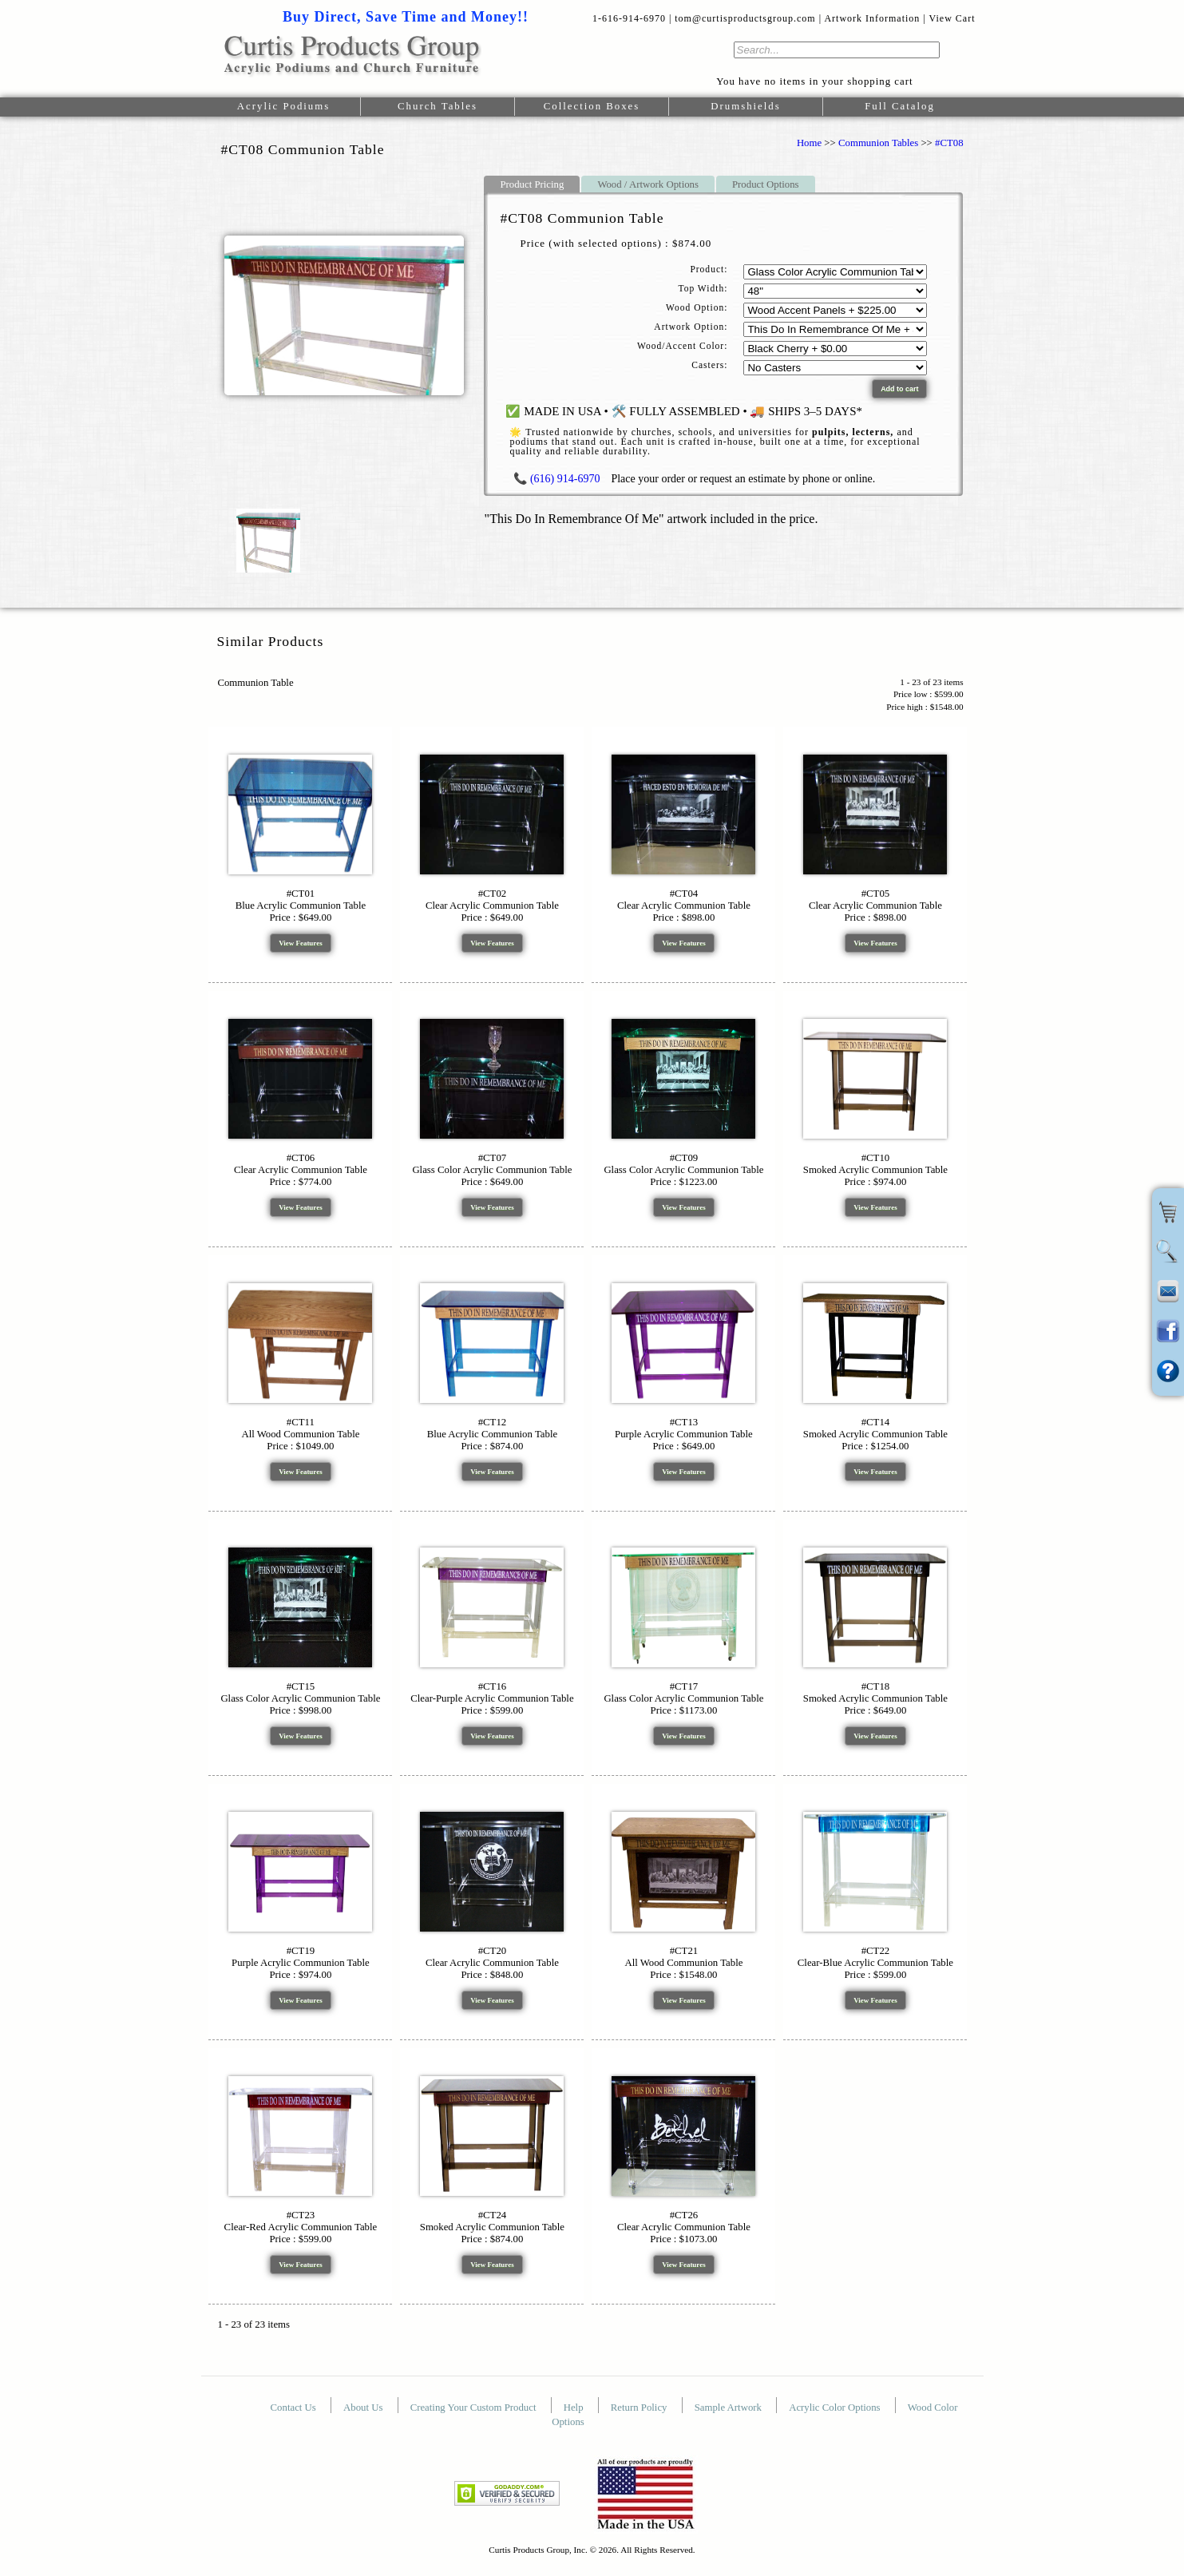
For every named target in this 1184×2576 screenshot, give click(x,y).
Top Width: (702, 288)
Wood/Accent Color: (682, 346)
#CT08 (949, 143)
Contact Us (295, 2407)
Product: (708, 269)
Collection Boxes (592, 106)
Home (809, 143)
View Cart (952, 18)
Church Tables (437, 106)
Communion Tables (878, 143)
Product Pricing (532, 184)
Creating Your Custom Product (474, 2407)
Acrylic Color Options (836, 2407)
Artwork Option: (690, 326)
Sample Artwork (729, 2407)
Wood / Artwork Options (648, 184)
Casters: (709, 365)
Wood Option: (696, 307)
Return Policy (640, 2407)
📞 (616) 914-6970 (556, 479)
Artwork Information (872, 18)
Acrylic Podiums (283, 106)
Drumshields (745, 106)
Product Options (765, 184)
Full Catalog (900, 106)
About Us (364, 2407)
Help (575, 2407)
